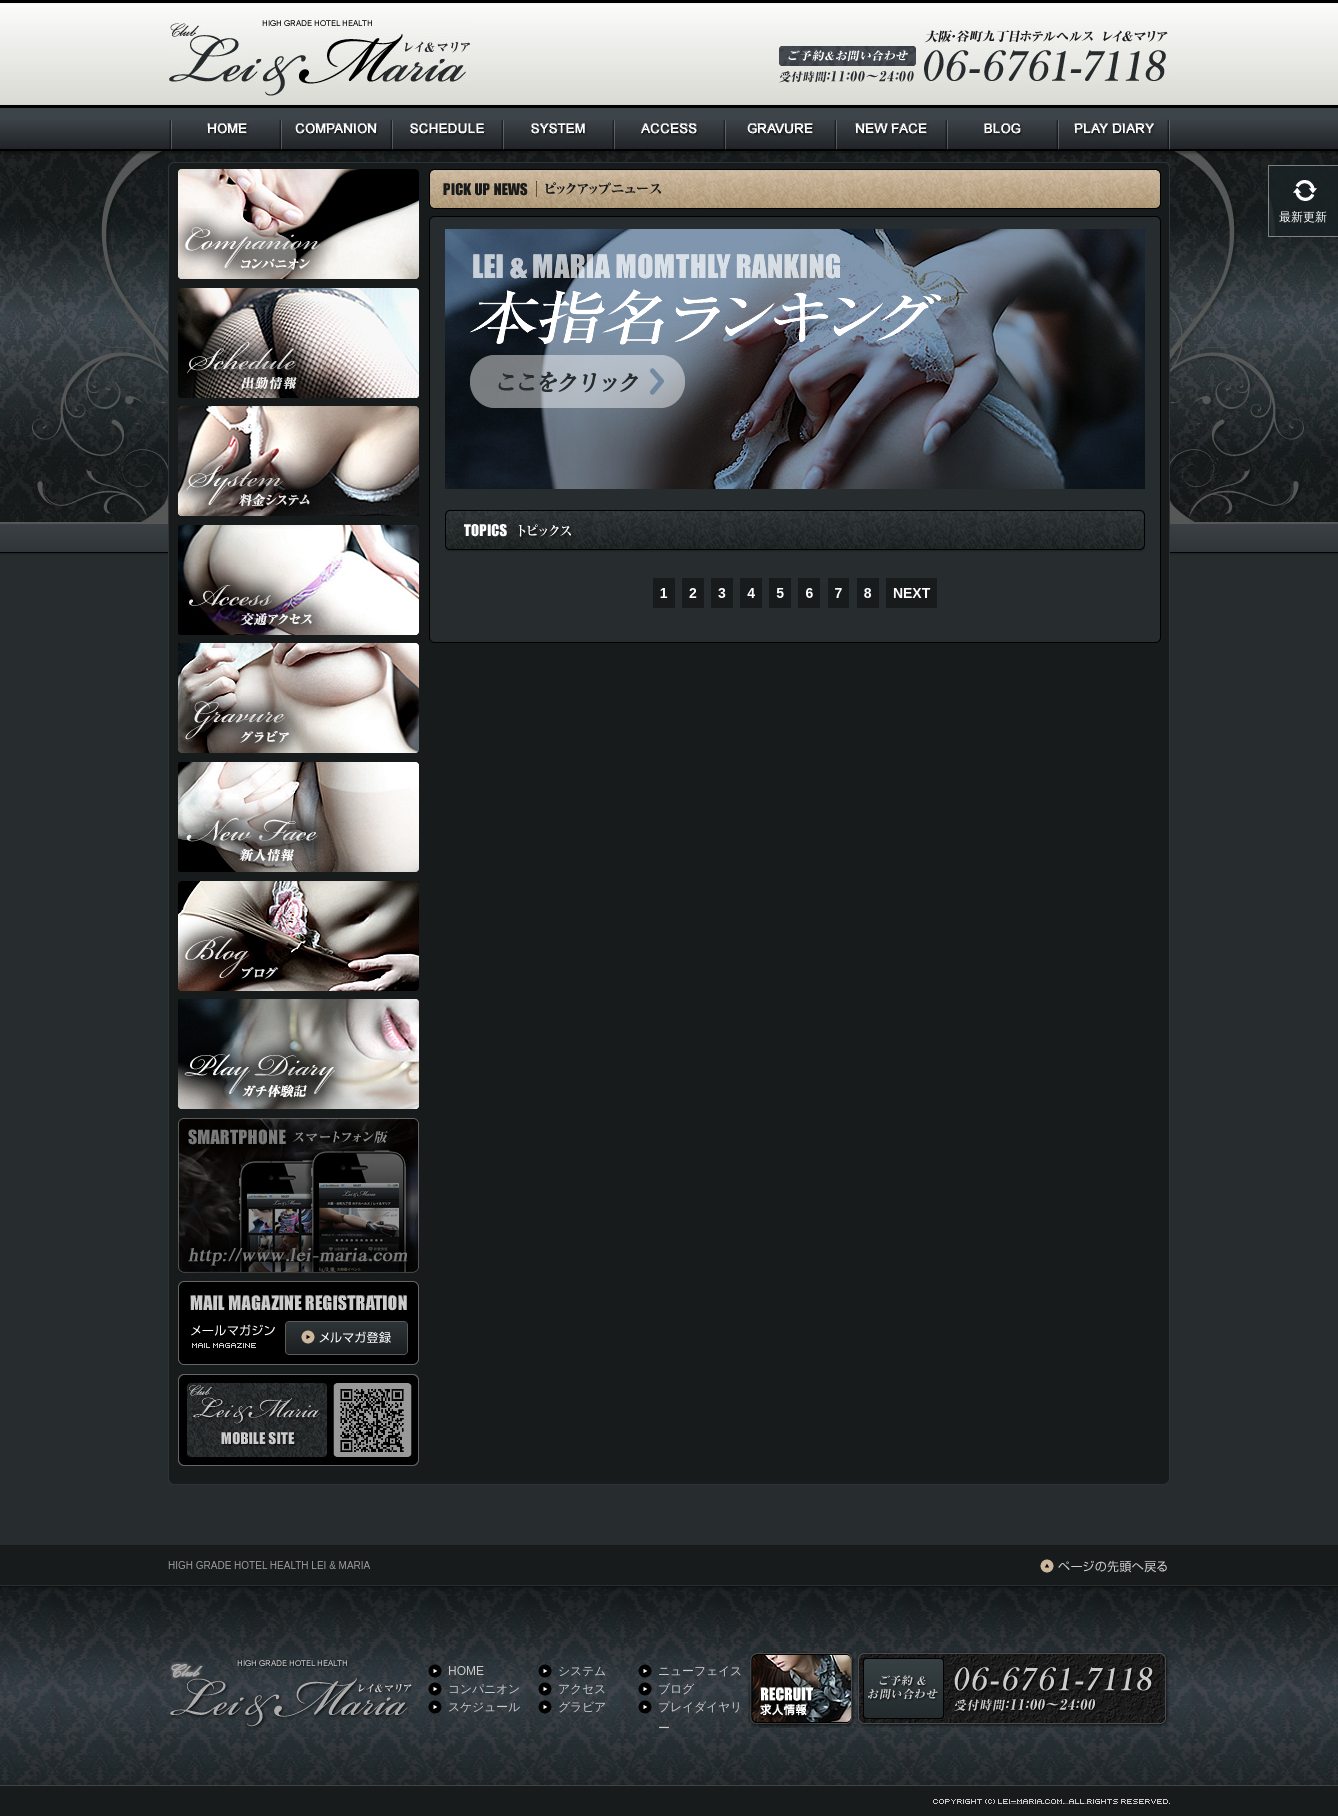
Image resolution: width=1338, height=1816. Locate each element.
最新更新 (1303, 217)
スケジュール (484, 1707)
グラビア (582, 1707)
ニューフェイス (700, 1671)
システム (582, 1671)
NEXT (911, 593)
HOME (466, 1671)
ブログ (676, 1689)
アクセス (582, 1689)
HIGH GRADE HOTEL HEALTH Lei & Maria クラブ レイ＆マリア (320, 58)
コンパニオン (484, 1689)
